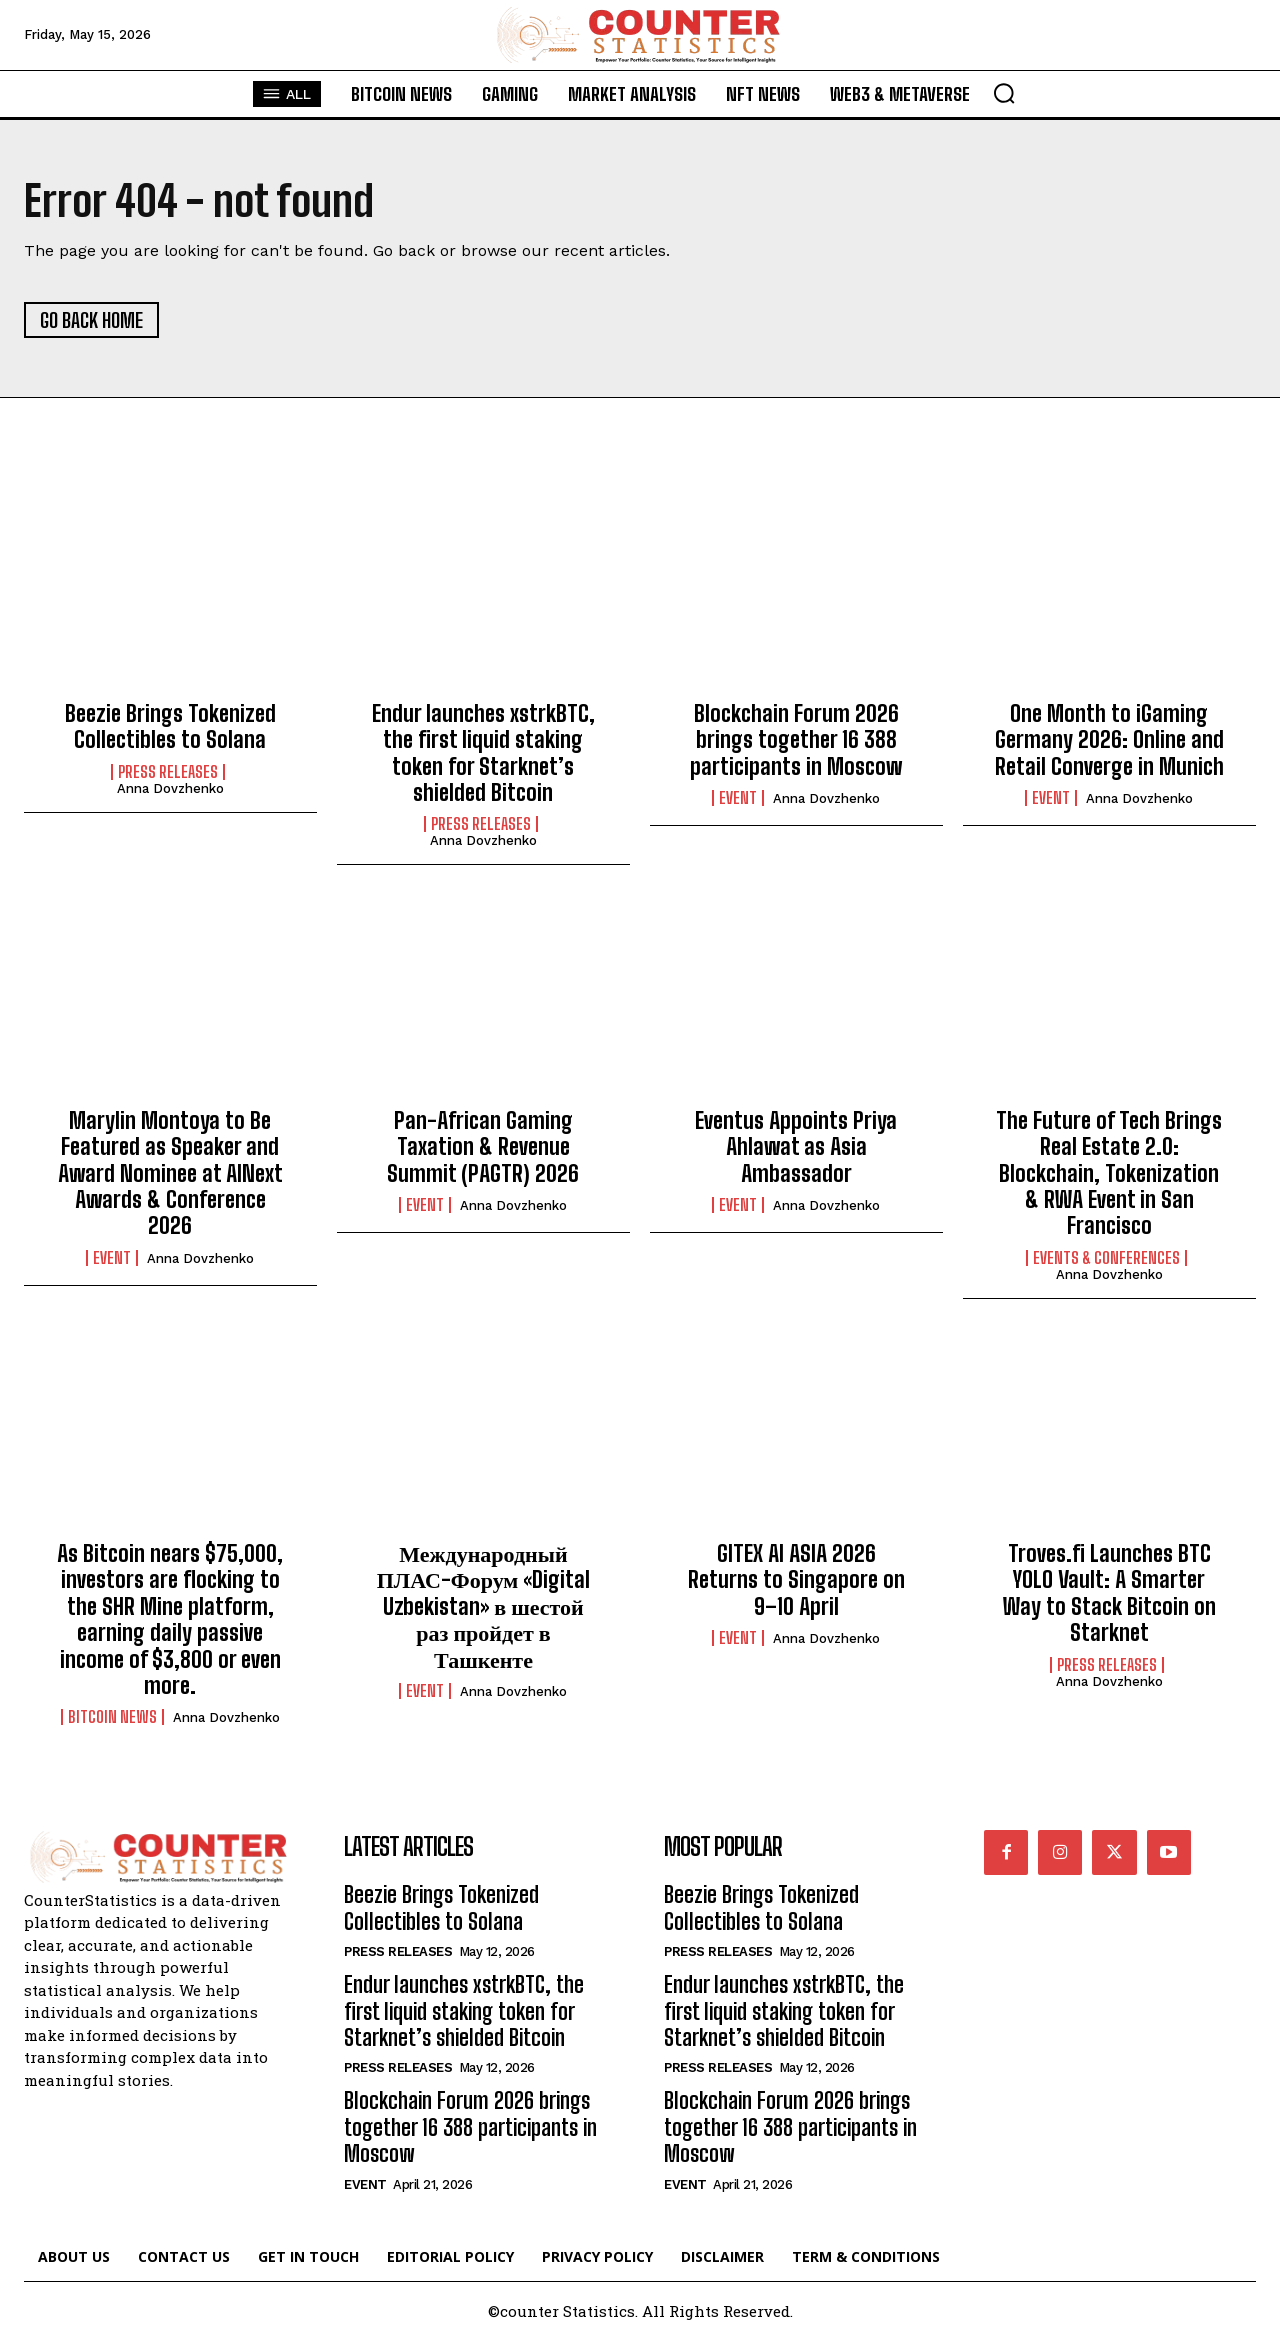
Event (738, 798)
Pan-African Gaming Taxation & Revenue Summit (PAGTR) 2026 (483, 1147)
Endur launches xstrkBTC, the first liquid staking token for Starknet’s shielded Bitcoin (483, 753)
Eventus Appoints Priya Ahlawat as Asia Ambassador (796, 1147)
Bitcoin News (112, 1717)
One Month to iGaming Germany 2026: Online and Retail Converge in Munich (1109, 740)
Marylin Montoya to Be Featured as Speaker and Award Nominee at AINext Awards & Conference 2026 (170, 1173)
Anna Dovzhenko (170, 788)
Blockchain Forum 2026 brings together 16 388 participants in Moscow (796, 740)
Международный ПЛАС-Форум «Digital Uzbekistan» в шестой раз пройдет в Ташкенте (484, 1606)
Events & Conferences (1106, 1258)
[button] (1004, 93)
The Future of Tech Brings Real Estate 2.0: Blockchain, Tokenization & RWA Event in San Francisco (1109, 1173)
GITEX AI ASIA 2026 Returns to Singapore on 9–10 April (796, 1580)
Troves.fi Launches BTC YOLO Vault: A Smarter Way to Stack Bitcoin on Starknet (1109, 1593)
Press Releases (168, 772)
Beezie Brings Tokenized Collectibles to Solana (170, 726)
